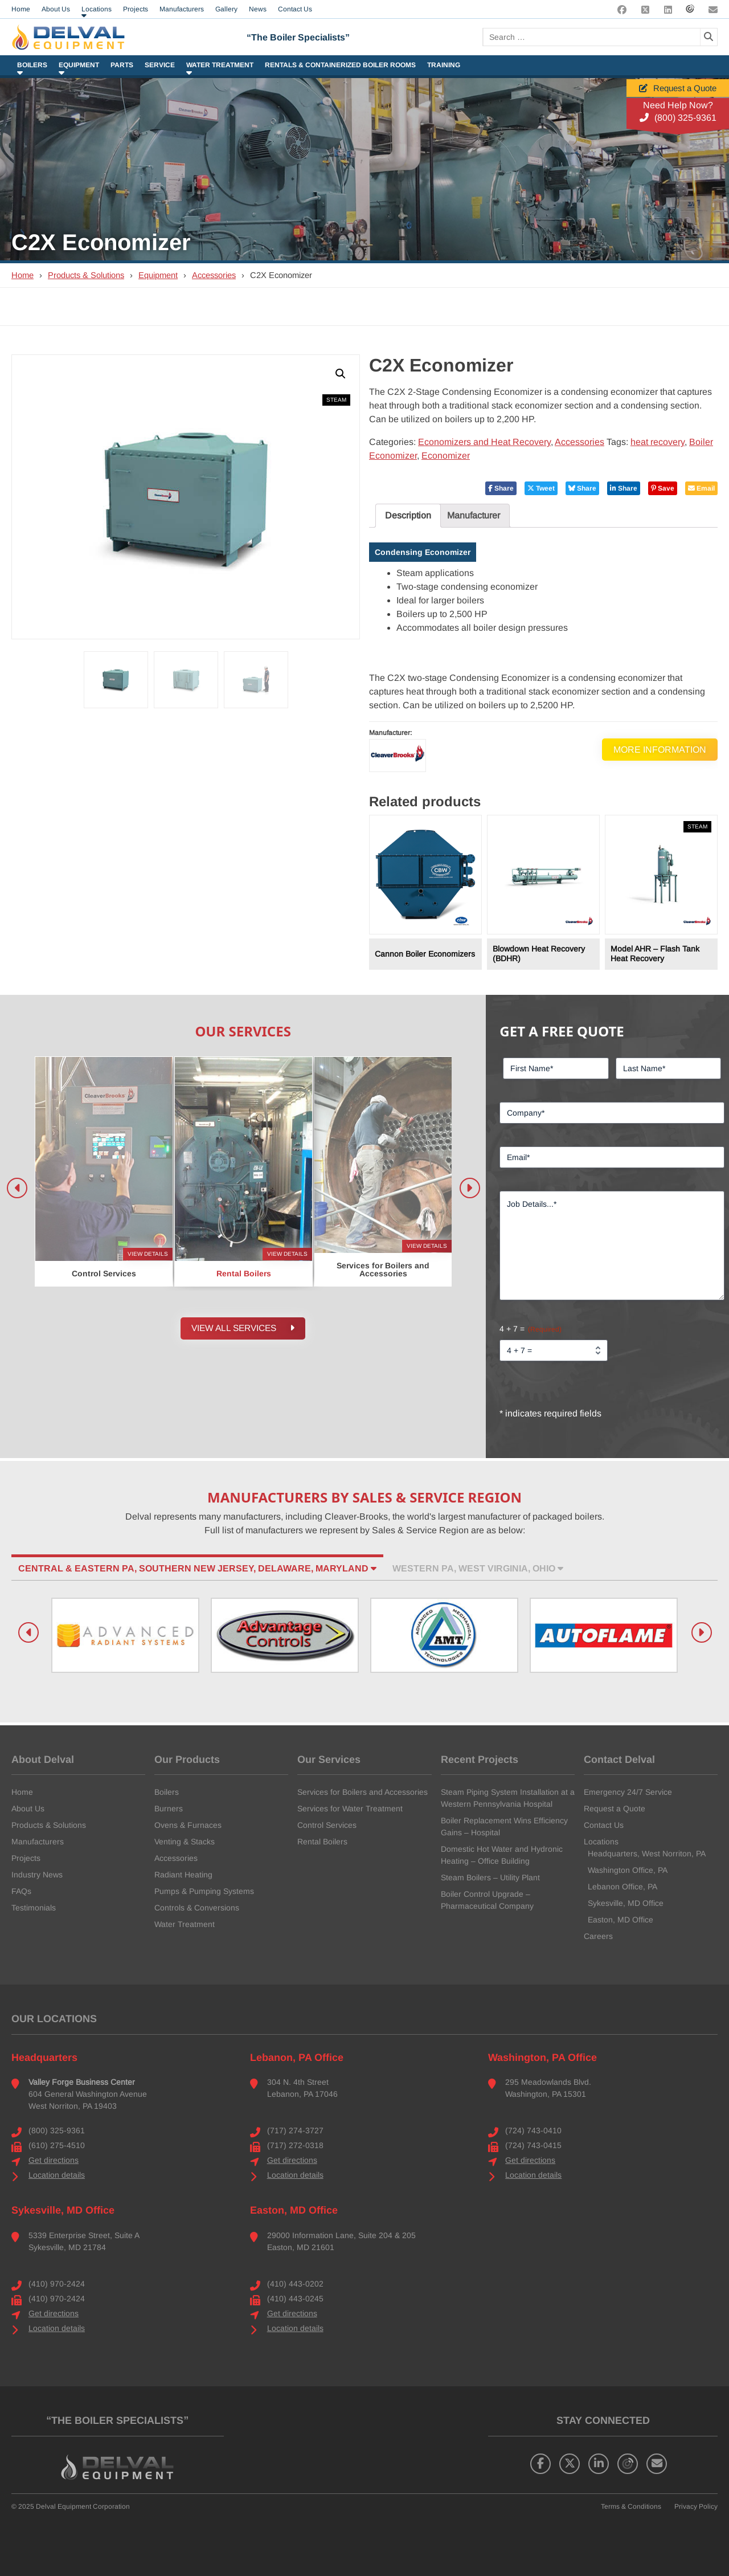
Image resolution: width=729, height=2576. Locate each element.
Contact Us (604, 1825)
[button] (340, 374)
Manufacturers (37, 1841)
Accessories (214, 275)
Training (443, 65)
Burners (168, 1808)
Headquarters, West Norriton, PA (647, 1853)
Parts (121, 65)
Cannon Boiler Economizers (425, 953)
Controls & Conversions (196, 1907)
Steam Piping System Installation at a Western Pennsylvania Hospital (508, 1797)
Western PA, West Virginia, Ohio (477, 1568)
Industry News (37, 1874)
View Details (148, 1254)
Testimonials (33, 1907)
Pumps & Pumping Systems (204, 1891)
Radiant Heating (183, 1874)
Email (701, 488)
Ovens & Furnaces (188, 1825)
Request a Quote (677, 88)
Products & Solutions (86, 275)
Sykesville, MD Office (626, 1903)
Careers (598, 1936)
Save (662, 488)
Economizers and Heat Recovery (484, 442)
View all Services (243, 1330)
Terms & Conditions (631, 2506)
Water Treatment (219, 65)
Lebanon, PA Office (296, 2057)
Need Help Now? (678, 105)
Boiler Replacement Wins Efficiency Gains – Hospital (504, 1826)
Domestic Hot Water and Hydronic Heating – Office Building (502, 1854)
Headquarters (44, 2057)
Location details (56, 2174)
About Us (27, 1808)
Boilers (32, 65)
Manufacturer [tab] (473, 515)
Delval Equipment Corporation (83, 2506)
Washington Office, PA (627, 1870)
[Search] (708, 37)
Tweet (541, 488)
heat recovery (657, 442)
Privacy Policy (696, 2506)
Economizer (445, 455)
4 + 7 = (530, 1329)
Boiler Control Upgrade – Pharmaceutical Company (487, 1899)
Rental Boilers (322, 1841)
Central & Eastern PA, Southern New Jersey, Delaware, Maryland (197, 1568)
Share (501, 488)
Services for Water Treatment (350, 1808)
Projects (25, 1858)
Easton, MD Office (620, 1919)
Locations (601, 1841)
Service (160, 65)
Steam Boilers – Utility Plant (490, 1877)
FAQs (21, 1891)
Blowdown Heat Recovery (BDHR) (539, 953)
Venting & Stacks (184, 1841)
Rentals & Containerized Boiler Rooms (340, 65)
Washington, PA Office (542, 2057)
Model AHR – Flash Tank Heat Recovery (655, 953)
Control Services (327, 1825)
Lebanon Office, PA (622, 1886)
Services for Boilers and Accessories (362, 1792)
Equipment (79, 65)
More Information (659, 749)
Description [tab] (408, 515)
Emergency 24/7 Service (628, 1792)
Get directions (53, 2160)
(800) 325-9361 (678, 118)
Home (22, 275)
